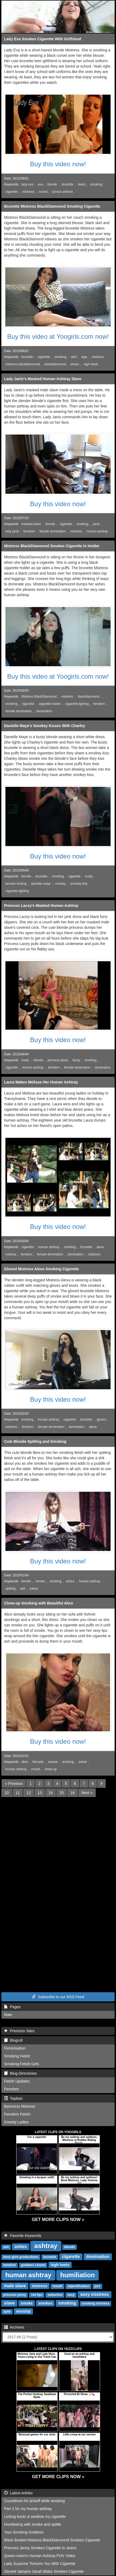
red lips (37, 2295)
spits (7, 2311)
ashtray (45, 2245)
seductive (54, 2295)
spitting (10, 1588)
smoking (96, 184)
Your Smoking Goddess (24, 2532)
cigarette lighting (77, 704)
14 (50, 1793)
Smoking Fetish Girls (21, 2064)
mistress (28, 192)
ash (6, 2247)
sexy (71, 2295)
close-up (51, 1769)
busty (89, 876)
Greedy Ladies (16, 2122)
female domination (52, 531)
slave (9, 2303)
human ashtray (97, 531)
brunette (68, 184)
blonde (52, 184)
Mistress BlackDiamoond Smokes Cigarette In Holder (52, 546)
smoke (40, 1581)
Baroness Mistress (19, 2106)
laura (100, 1247)
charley (60, 884)
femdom (29, 531)
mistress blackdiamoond (22, 364)
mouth (35, 1769)
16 (72, 1793)
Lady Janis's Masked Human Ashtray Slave (42, 379)
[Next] (87, 1792)
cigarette (11, 192)
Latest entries (18, 2493)
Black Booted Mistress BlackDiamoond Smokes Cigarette (52, 2540)
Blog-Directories (20, 2073)
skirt (74, 357)
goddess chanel (33, 2265)
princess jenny (14, 2295)
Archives (14, 2327)
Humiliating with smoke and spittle (32, 2524)
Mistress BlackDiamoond (39, 696)
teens (82, 184)
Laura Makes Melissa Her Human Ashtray (41, 1082)
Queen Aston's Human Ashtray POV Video (39, 2556)
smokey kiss (79, 884)
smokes (45, 2303)
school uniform (62, 192)
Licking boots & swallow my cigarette (35, 2516)
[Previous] (13, 1783)
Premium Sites (19, 2031)
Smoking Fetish (17, 2056)
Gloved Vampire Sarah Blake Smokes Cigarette (44, 2571)
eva (40, 184)
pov (97, 2286)
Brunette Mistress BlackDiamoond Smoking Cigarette (52, 206)
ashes (70, 1581)
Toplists (13, 2098)
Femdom (11, 2089)
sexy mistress (94, 2294)
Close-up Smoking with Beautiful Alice (38, 1603)
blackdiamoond (55, 364)
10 (7, 1793)
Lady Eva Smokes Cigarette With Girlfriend (42, 39)
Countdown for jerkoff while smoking (34, 2501)
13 (40, 1793)
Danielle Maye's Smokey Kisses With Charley (44, 726)
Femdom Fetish (17, 2114)
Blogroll (13, 2040)
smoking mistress (95, 2303)
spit (22, 1588)
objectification (78, 2286)
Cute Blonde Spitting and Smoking (35, 1441)
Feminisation (14, 2048)
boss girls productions (20, 2257)
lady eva (27, 184)
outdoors (94, 1254)
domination (44, 711)
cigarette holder (50, 704)
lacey (76, 1060)
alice (24, 1762)
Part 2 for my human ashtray (28, 2509)
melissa (10, 1254)
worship (23, 2311)
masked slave (31, 524)
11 (18, 1793)
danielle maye (41, 884)
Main (8, 2015)
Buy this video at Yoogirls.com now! (58, 336)
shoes (75, 364)
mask (25, 1060)
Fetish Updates (16, 2081)
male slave (15, 2285)
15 (61, 1793)
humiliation (77, 2275)
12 (28, 1793)
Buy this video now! (58, 164)
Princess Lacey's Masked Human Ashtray (41, 905)
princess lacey (58, 1060)
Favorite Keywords (22, 2235)
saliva (33, 1588)
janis (96, 524)
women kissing (15, 884)
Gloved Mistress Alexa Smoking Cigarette (41, 1269)
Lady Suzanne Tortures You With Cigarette (39, 2563)
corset (43, 192)
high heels (91, 364)
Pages (12, 2007)
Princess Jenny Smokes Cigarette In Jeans (40, 2548)
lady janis (12, 531)
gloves (101, 1419)
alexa (93, 1427)
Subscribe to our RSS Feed (58, 1997)
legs (84, 357)
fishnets (38, 1762)
